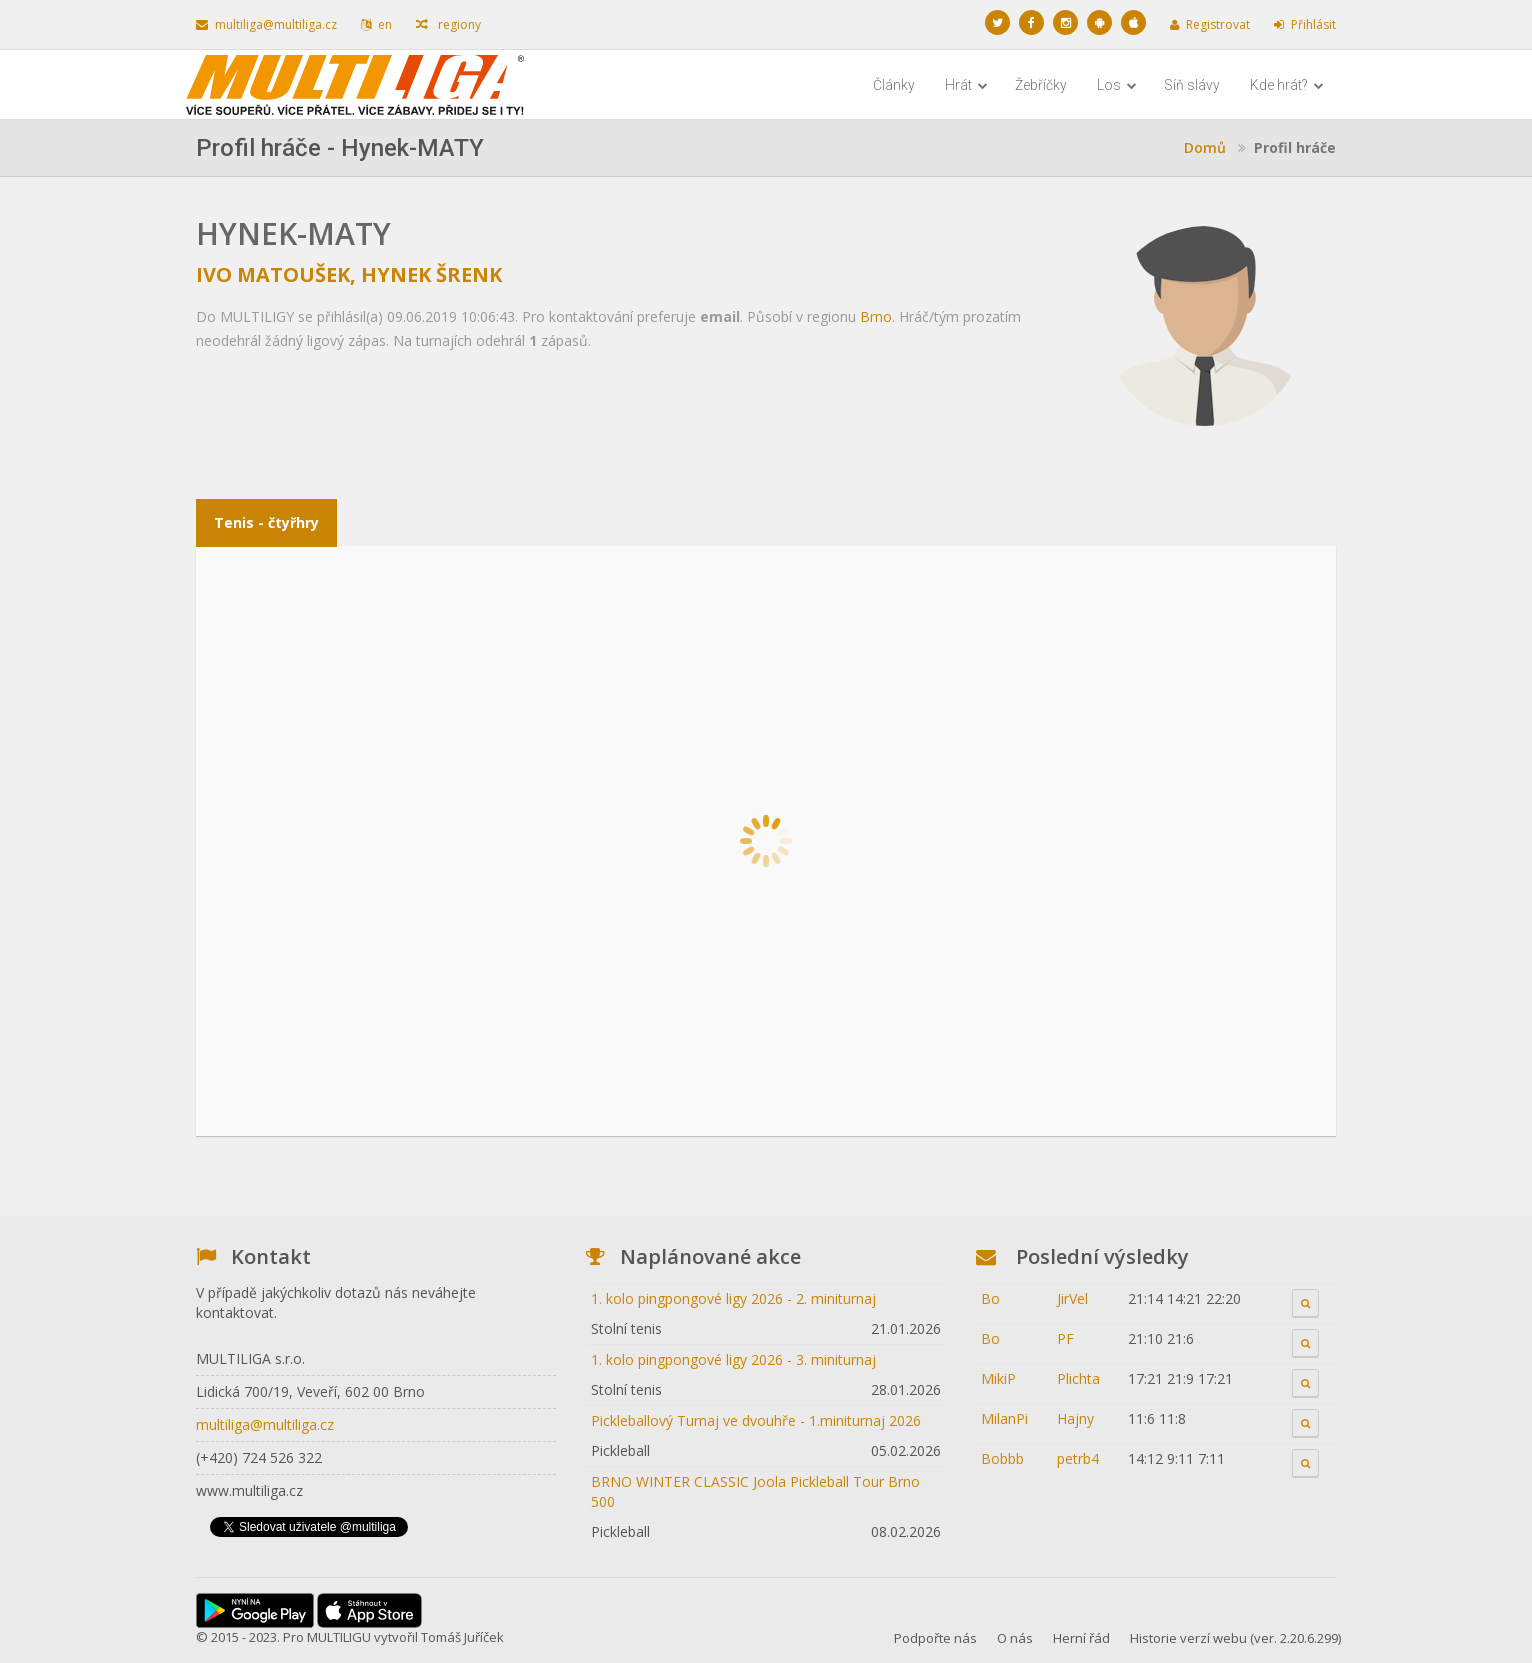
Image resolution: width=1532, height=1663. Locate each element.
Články (894, 85)
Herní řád (1081, 1638)
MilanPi (1004, 1418)
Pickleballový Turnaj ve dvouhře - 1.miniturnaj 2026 (756, 1420)
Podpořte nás (935, 1638)
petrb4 (1078, 1458)
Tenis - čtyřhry (266, 522)
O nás (1015, 1638)
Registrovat (1210, 24)
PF (1065, 1338)
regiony (448, 24)
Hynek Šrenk (431, 274)
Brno (876, 316)
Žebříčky (1041, 85)
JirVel (1072, 1298)
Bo (990, 1298)
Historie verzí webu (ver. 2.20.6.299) (1235, 1638)
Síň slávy (1192, 85)
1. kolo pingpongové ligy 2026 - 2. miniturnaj (733, 1298)
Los (1117, 85)
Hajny (1075, 1418)
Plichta (1078, 1378)
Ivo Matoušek (273, 274)
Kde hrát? (1287, 85)
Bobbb (1002, 1458)
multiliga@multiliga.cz (266, 24)
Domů (1205, 147)
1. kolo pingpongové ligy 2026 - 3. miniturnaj (733, 1359)
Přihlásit (1305, 24)
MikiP (998, 1378)
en (376, 24)
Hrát (966, 85)
